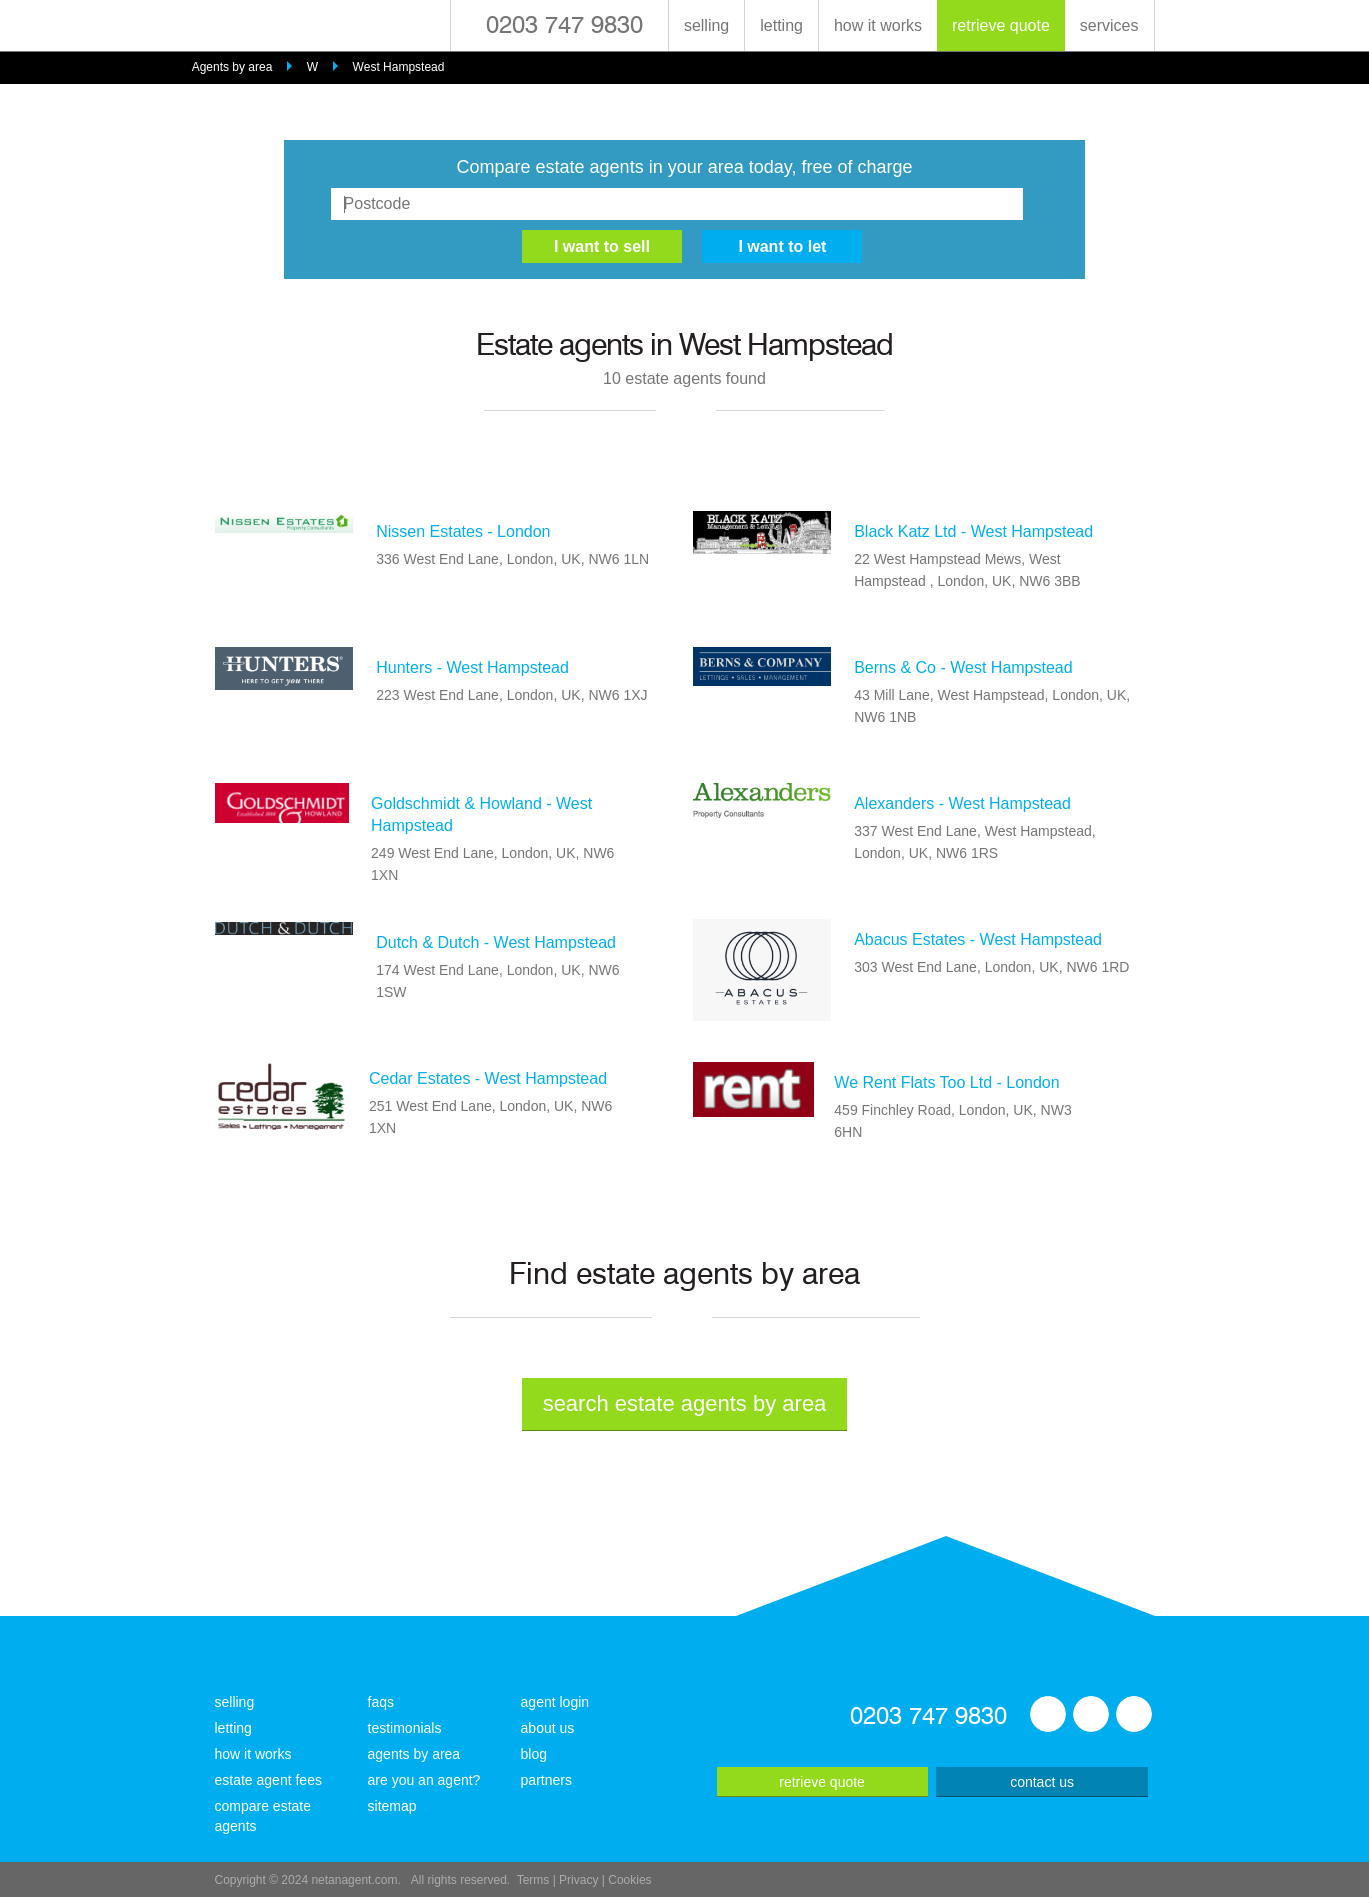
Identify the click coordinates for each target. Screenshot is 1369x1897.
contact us (1042, 1782)
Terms (533, 1880)
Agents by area (232, 67)
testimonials (405, 1728)
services (1109, 25)
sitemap (392, 1806)
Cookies (629, 1880)
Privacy (578, 1880)
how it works (878, 25)
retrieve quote (1001, 25)
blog (534, 1754)
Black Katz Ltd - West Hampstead (973, 531)
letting (781, 25)
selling (706, 25)
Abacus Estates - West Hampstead (978, 939)
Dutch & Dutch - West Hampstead (496, 942)
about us (548, 1728)
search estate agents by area (685, 1403)
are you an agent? (424, 1780)
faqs (381, 1702)
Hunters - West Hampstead (472, 667)
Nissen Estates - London (463, 531)
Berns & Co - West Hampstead (963, 667)
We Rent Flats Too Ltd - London (946, 1082)
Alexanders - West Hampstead (962, 803)
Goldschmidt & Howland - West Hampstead (481, 814)
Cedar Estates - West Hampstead (488, 1078)
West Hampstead (399, 67)
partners (546, 1780)
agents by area (414, 1754)
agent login (555, 1702)
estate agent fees (268, 1780)
